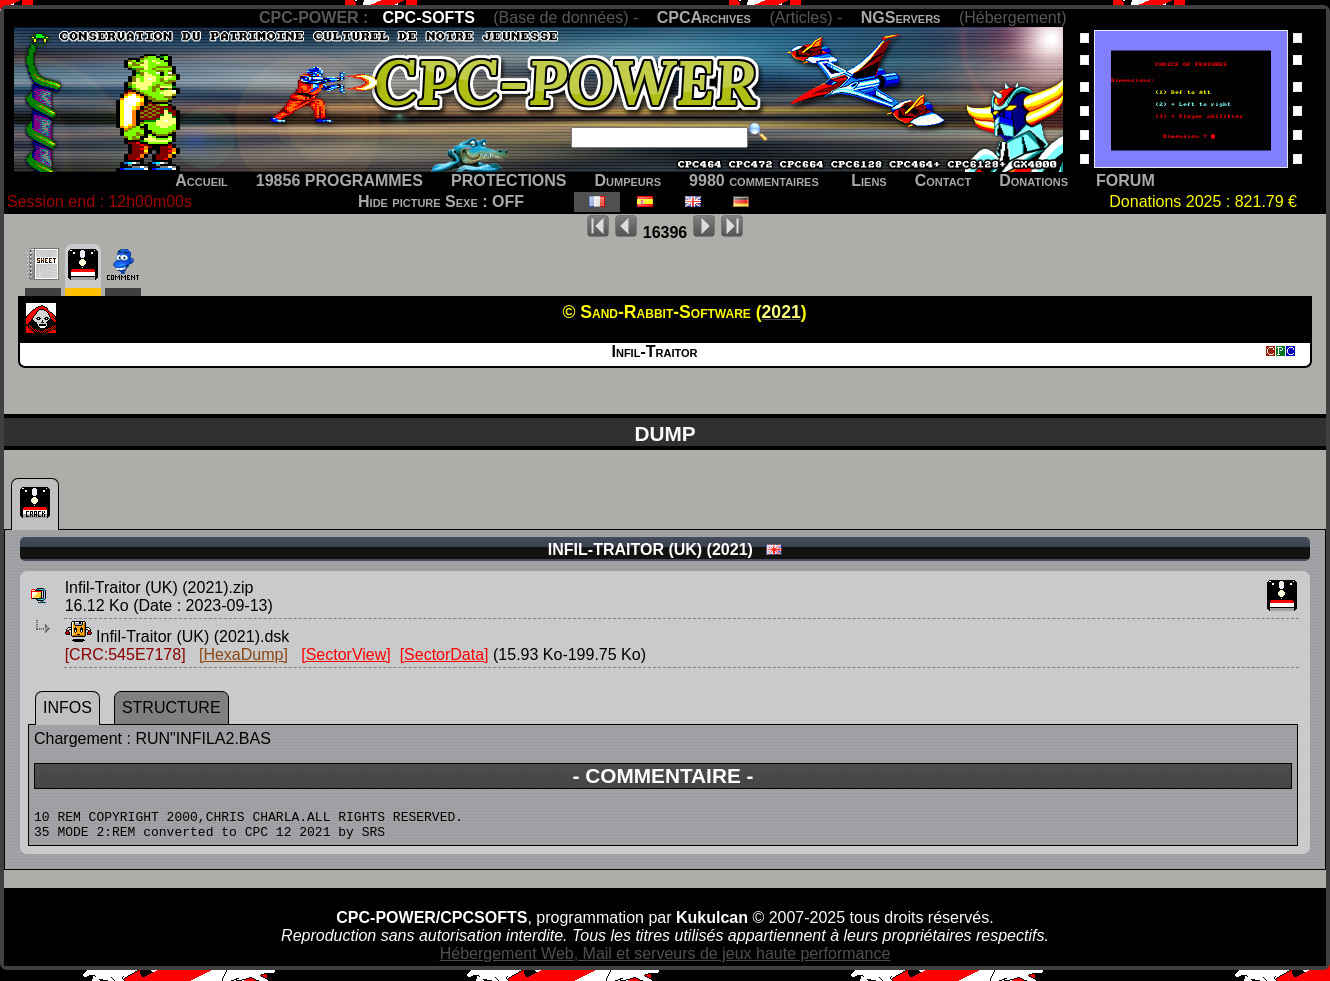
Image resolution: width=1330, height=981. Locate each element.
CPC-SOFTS (428, 17)
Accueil (201, 180)
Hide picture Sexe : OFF (441, 201)
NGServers (901, 17)
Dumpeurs (628, 180)
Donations (1033, 180)
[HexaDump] (243, 654)
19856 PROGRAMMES (339, 180)
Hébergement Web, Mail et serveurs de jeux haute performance (665, 959)
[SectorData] (444, 654)
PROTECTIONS (509, 180)
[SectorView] (346, 654)
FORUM (1125, 180)
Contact (943, 180)
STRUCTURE (171, 707)
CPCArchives (704, 17)
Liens (868, 180)
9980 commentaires (754, 180)
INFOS (67, 707)
